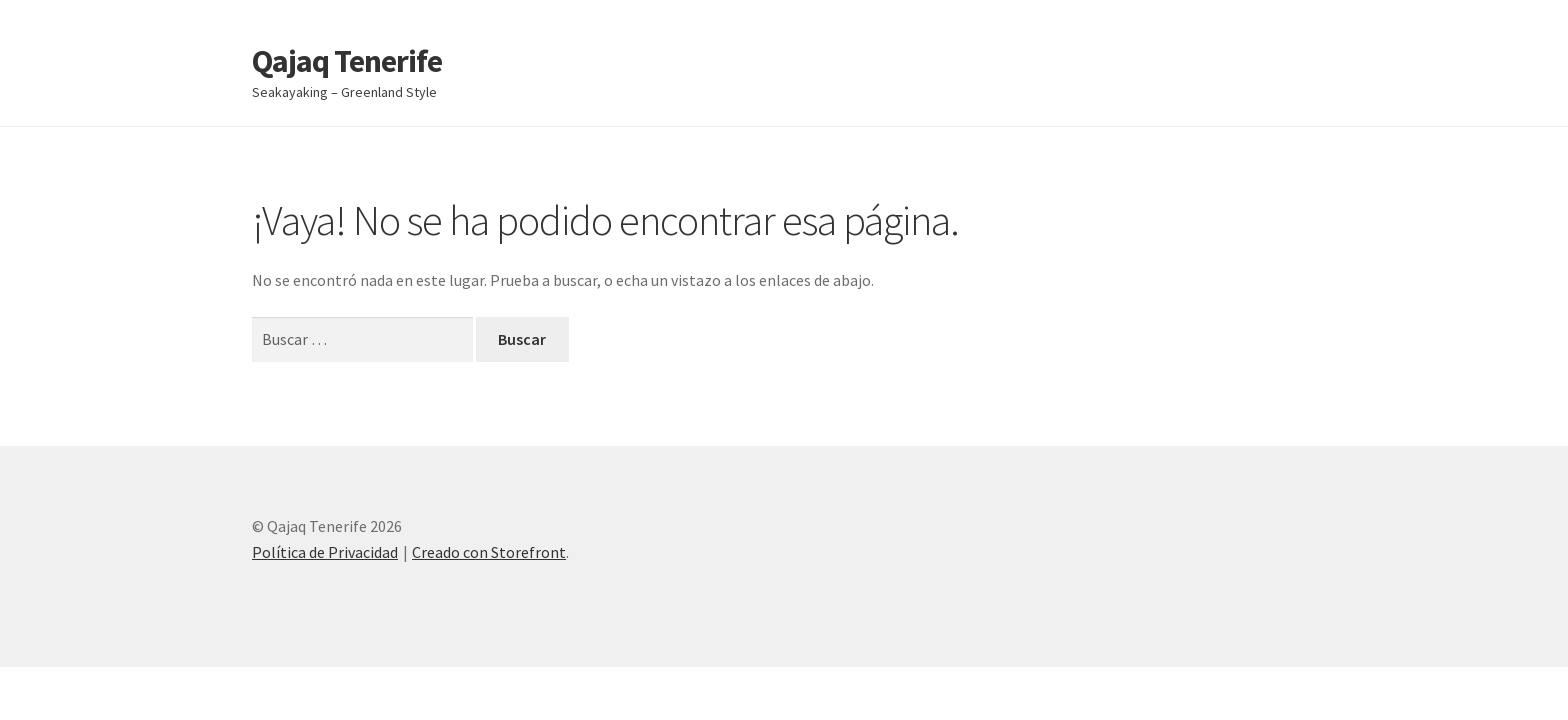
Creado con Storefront (489, 552)
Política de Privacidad (325, 552)
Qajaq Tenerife (347, 61)
